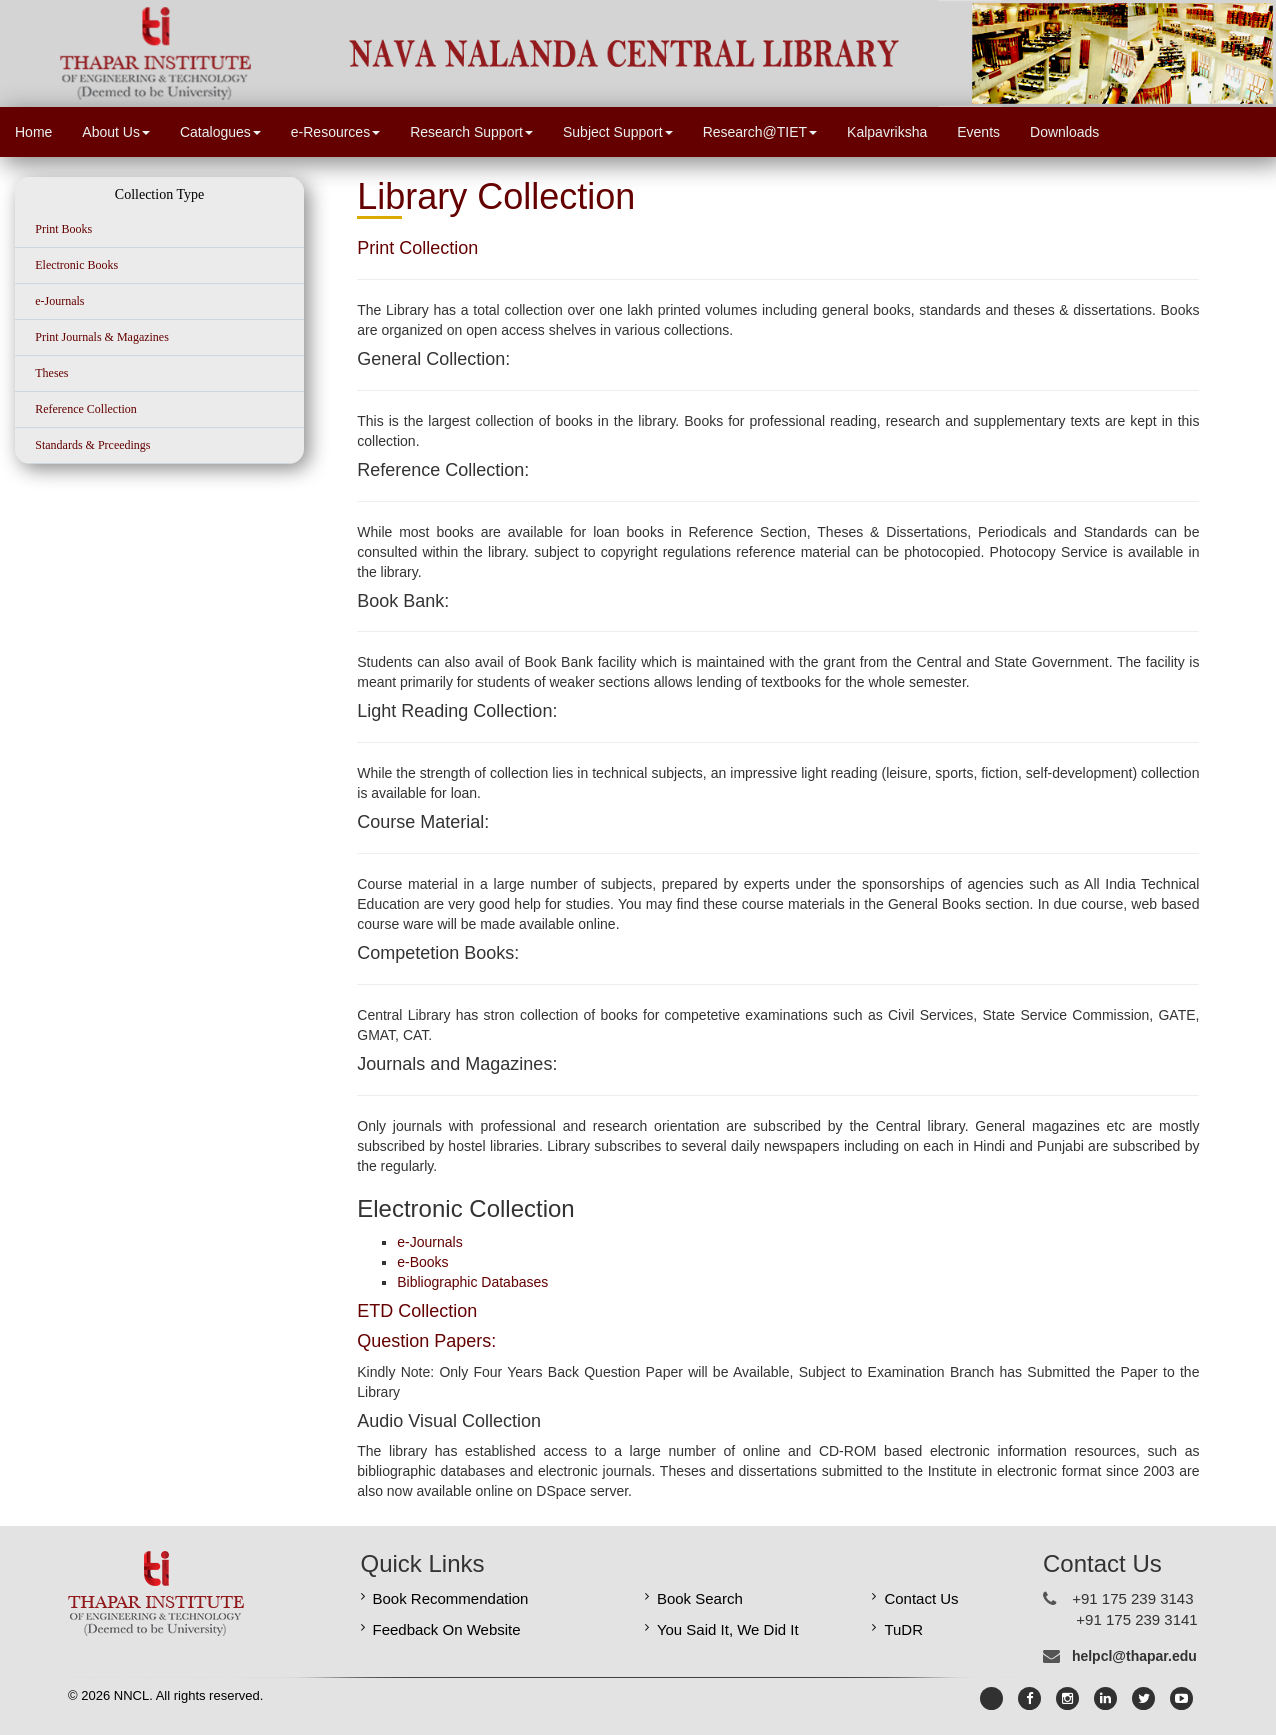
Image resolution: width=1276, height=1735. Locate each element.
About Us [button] (116, 132)
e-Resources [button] (335, 132)
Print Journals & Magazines (102, 337)
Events (978, 132)
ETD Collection (417, 1311)
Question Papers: (426, 1341)
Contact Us (921, 1598)
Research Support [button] (471, 132)
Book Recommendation (451, 1598)
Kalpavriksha (887, 132)
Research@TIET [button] (760, 132)
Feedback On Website (447, 1629)
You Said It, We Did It (728, 1629)
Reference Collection (86, 409)
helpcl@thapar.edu (1134, 1656)
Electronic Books (76, 265)
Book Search (700, 1598)
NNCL (129, 1695)
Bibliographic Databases (472, 1282)
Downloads (1064, 132)
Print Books (63, 229)
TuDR (903, 1629)
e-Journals (59, 301)
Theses (51, 373)
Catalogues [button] (220, 132)
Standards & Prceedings (92, 445)
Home (33, 132)
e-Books (422, 1262)
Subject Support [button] (618, 132)
